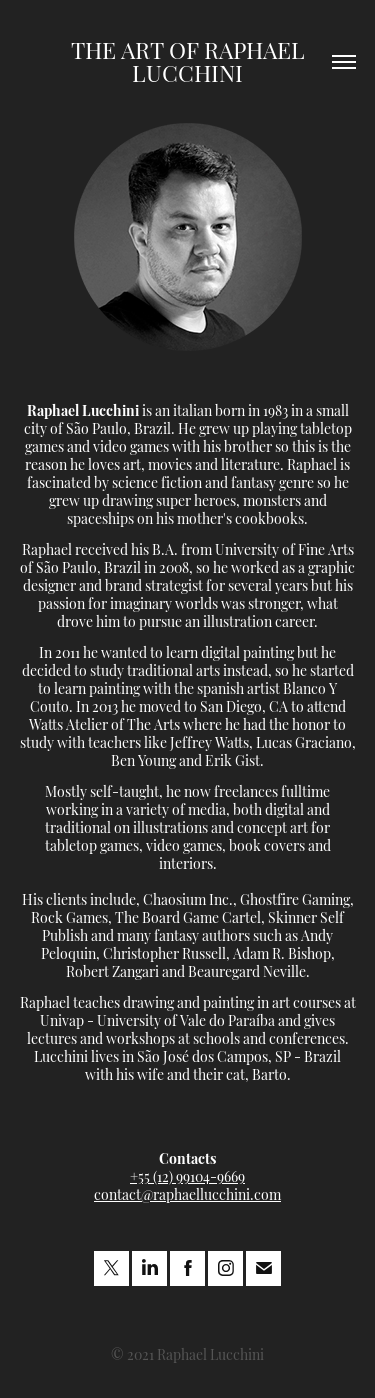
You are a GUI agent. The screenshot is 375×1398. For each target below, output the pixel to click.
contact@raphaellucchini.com (187, 1193)
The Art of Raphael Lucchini (191, 60)
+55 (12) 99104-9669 (187, 1175)
